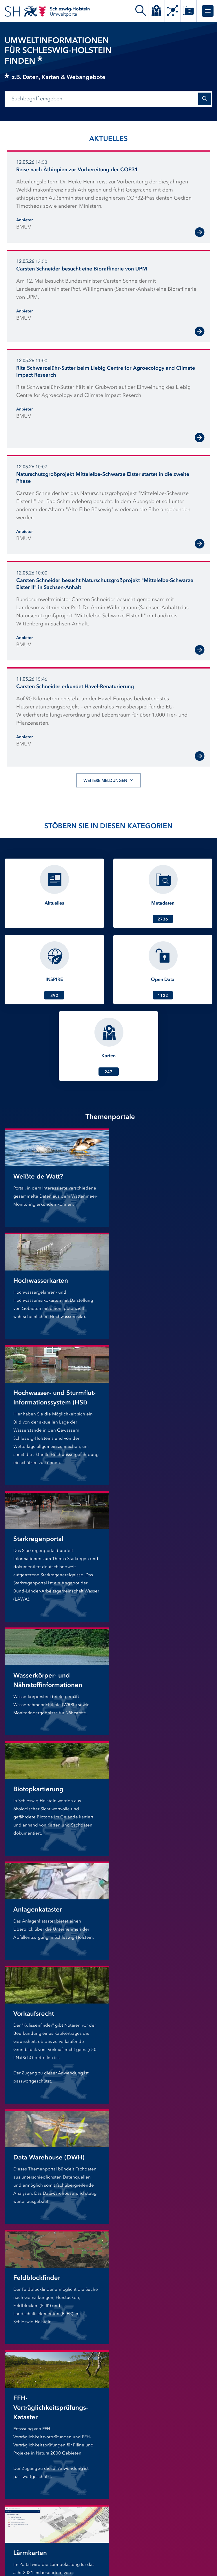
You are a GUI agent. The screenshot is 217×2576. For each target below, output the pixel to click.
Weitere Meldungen (108, 780)
